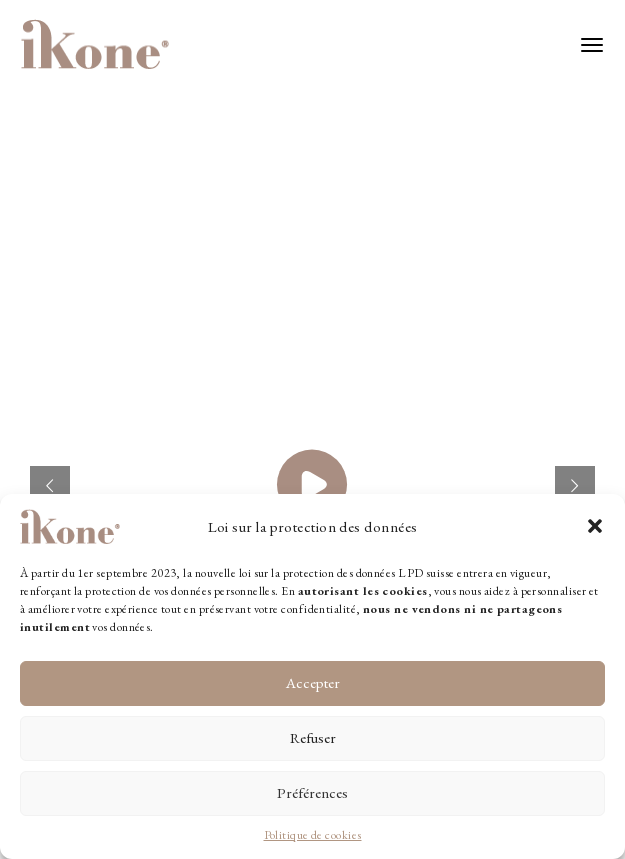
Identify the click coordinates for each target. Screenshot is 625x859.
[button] (595, 526)
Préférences (312, 792)
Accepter (313, 682)
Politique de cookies (313, 835)
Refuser (313, 737)
